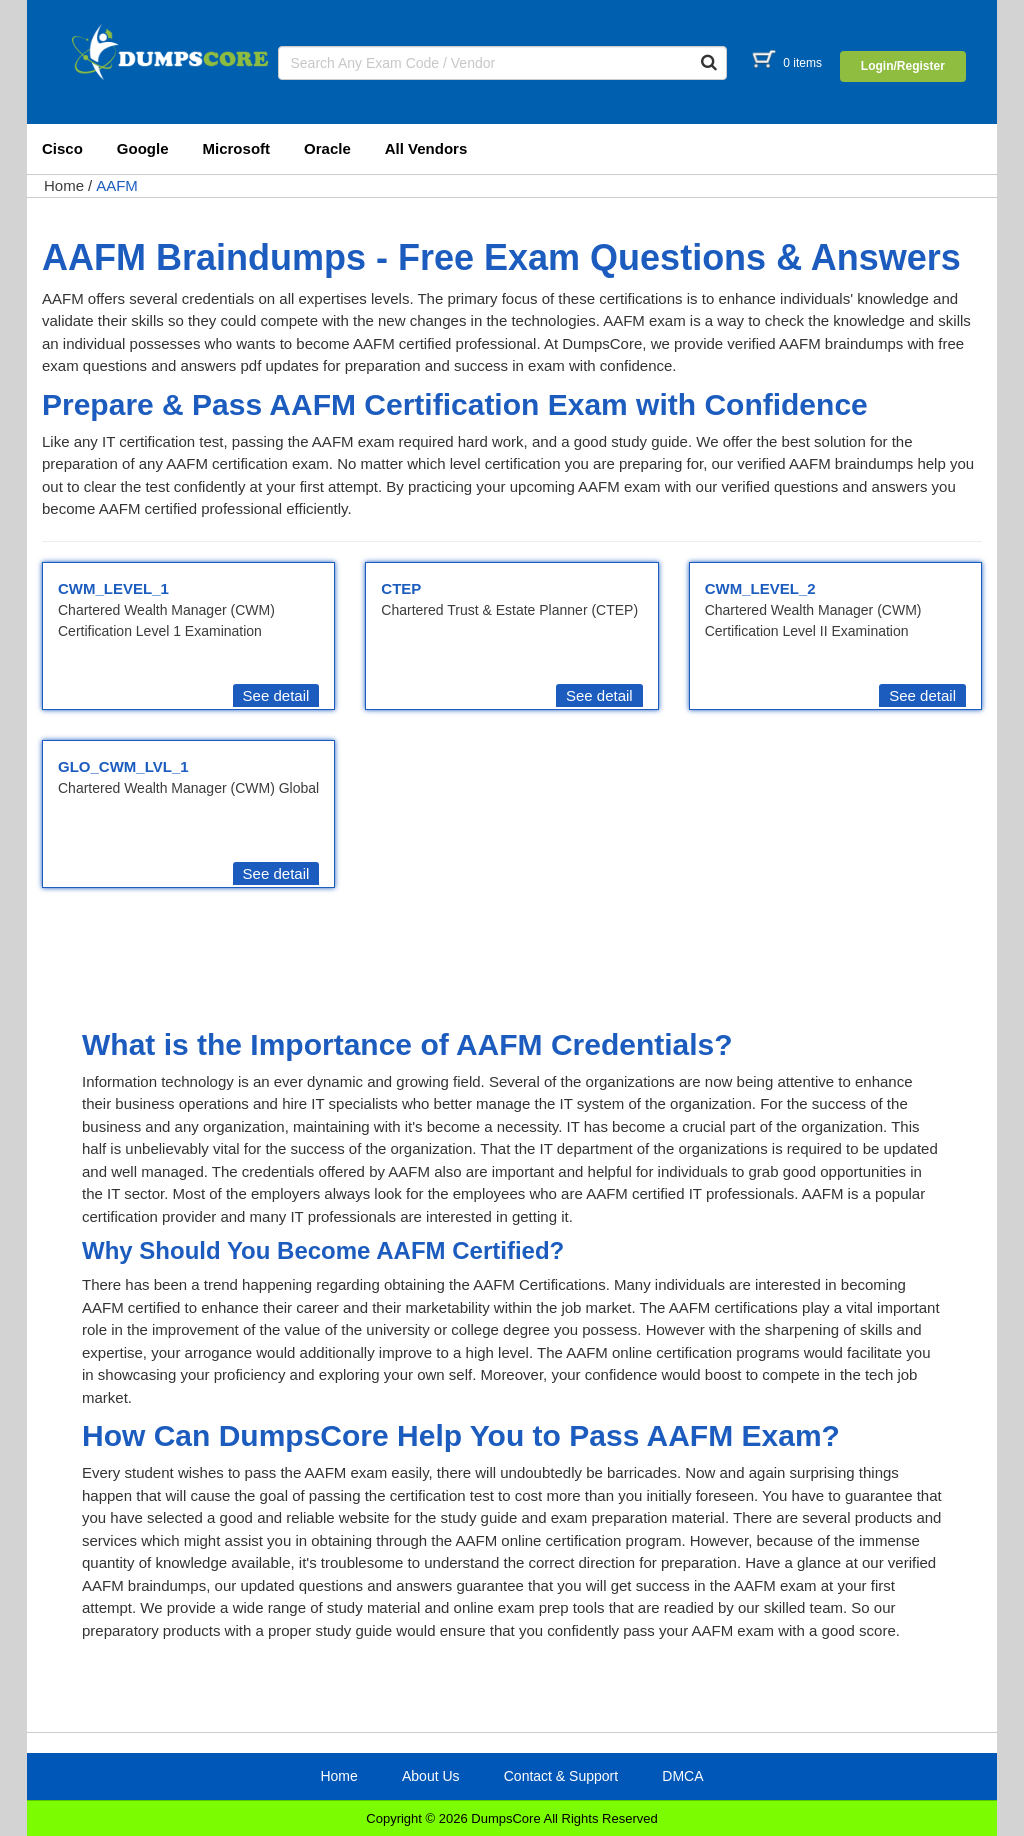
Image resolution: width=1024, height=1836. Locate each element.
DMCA (682, 1776)
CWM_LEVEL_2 (760, 588)
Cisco (62, 148)
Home (64, 185)
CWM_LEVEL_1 (113, 588)
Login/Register (903, 66)
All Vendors (426, 148)
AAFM (117, 185)
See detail (276, 695)
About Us (431, 1776)
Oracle (327, 148)
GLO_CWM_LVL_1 (123, 766)
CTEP (401, 588)
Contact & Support (561, 1776)
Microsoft (237, 148)
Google (143, 148)
